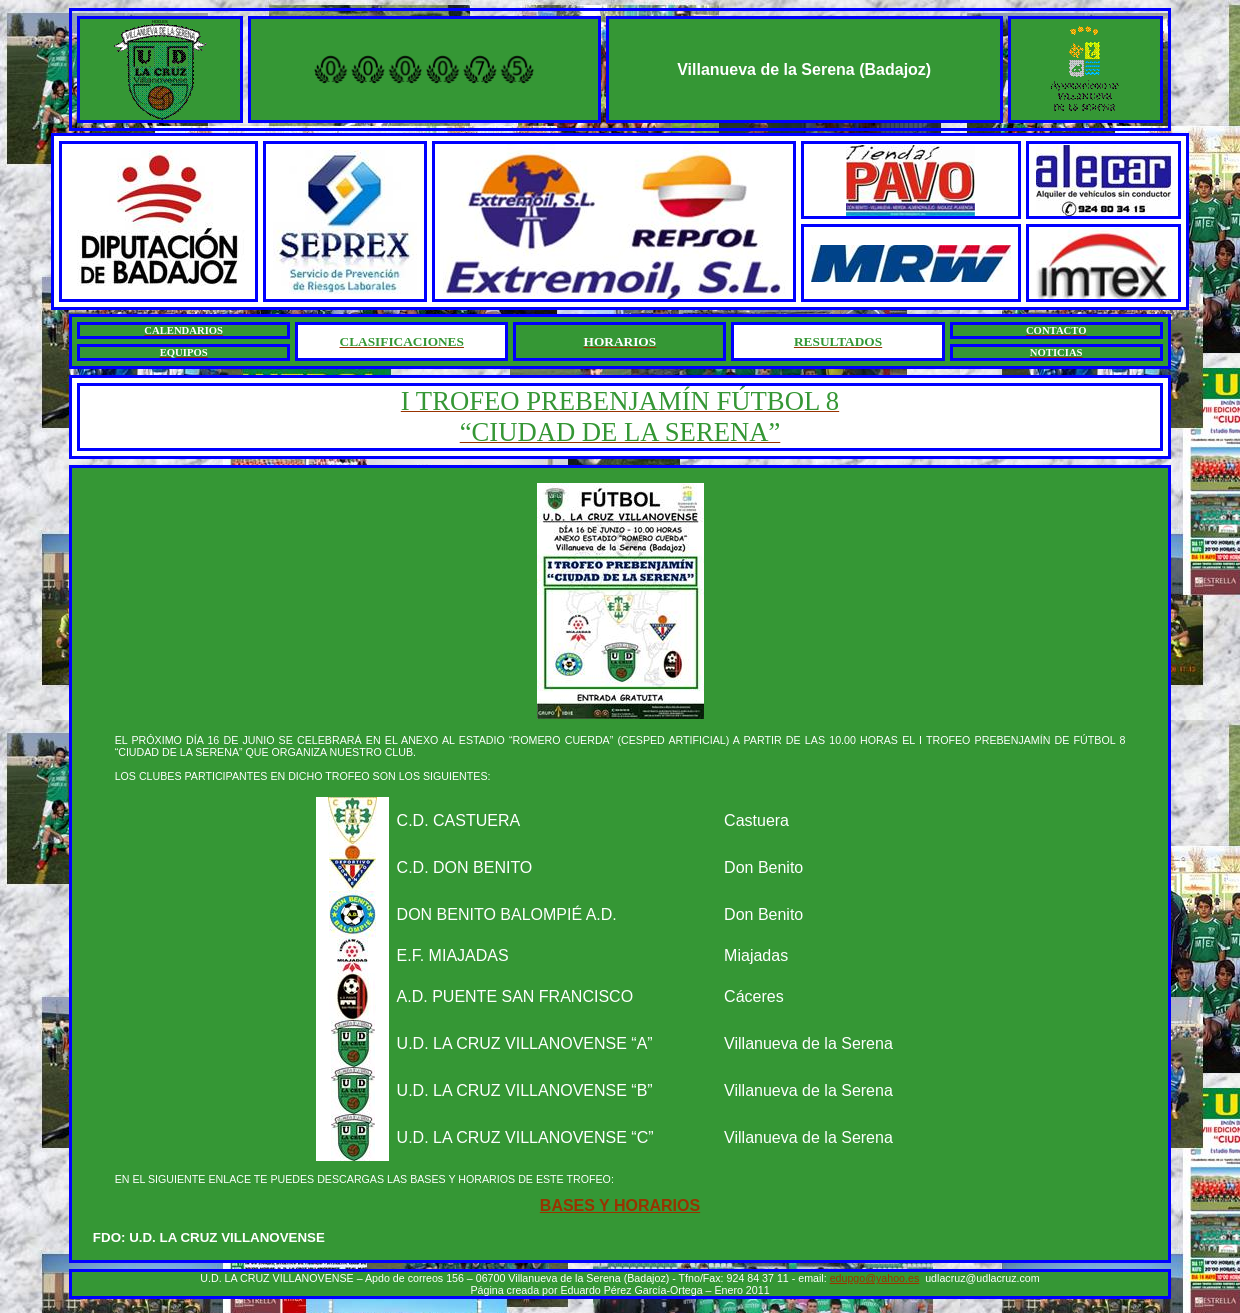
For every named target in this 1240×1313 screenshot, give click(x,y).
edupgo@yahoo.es (875, 1278)
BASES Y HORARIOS (620, 1205)
